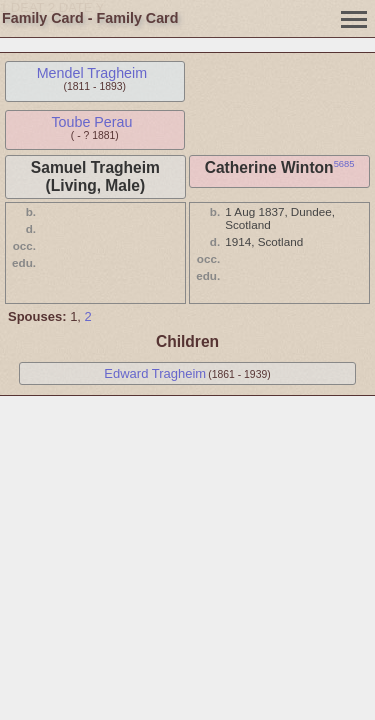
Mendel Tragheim (92, 73)
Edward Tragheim (155, 373)
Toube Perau (91, 122)
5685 (344, 164)
